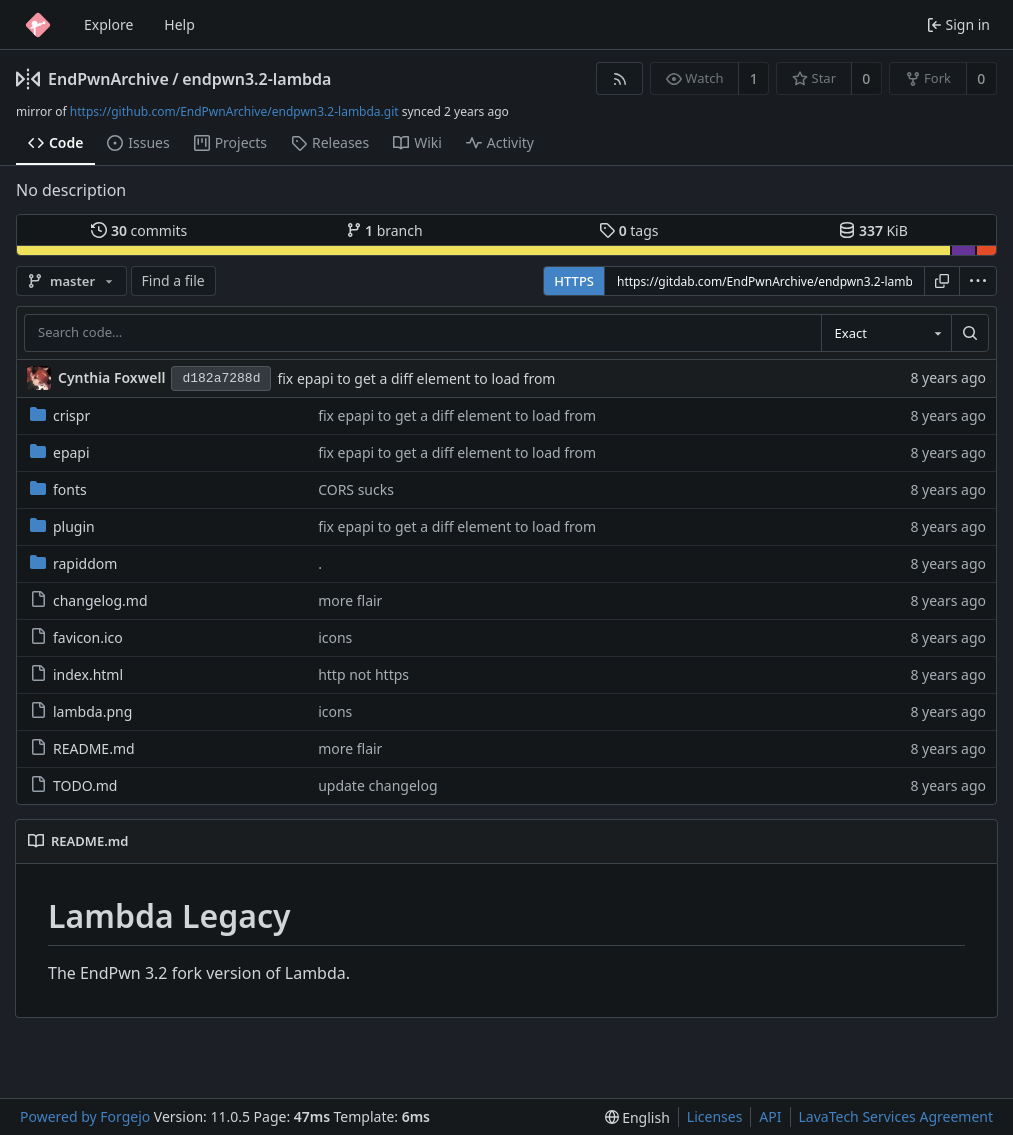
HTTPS (574, 281)
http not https (363, 674)
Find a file (173, 280)
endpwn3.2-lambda (256, 79)
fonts (58, 489)
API (770, 1116)
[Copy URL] (942, 281)
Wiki (417, 142)
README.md (82, 748)
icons (335, 637)
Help (179, 24)
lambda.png (81, 711)
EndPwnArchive (108, 79)
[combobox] (886, 333)
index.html (76, 674)
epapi (60, 452)
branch (384, 230)
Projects (230, 142)
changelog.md (89, 600)
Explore (108, 24)
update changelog (377, 785)
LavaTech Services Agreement (896, 1116)
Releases (330, 142)
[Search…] (970, 333)
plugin (62, 526)
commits (139, 230)
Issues (138, 142)
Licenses (715, 1116)
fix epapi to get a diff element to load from (416, 378)
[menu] (978, 281)
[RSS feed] (619, 78)
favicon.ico (76, 637)
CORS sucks (356, 489)
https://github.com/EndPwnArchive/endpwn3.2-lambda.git (234, 111)
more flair (350, 600)
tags (628, 230)
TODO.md (73, 785)
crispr (60, 415)
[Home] (38, 25)
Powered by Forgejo (85, 1116)
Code (55, 142)
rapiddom (73, 563)
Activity (500, 142)
